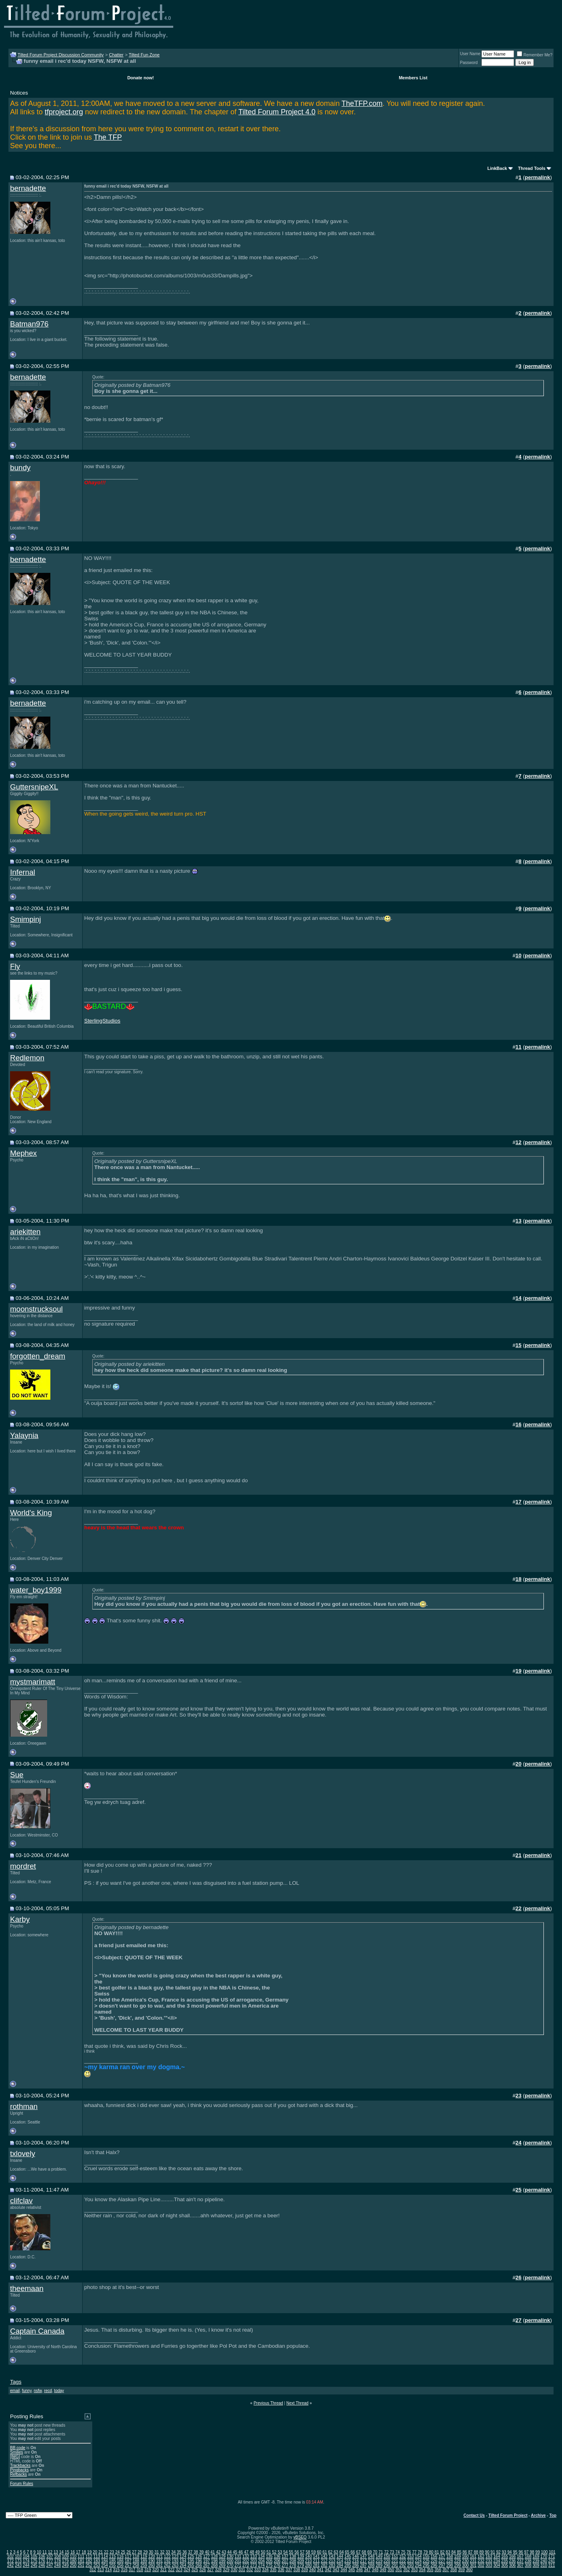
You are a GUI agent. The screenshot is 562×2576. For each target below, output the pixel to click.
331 (241, 2570)
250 (73, 2565)
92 (498, 2552)
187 (128, 2561)
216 (355, 2561)
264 (183, 2565)
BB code (17, 2448)
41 (212, 2552)
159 (457, 2556)
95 (515, 2552)
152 (402, 2556)
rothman (23, 2106)
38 (196, 2552)
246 (41, 2565)
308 (528, 2565)
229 (457, 2561)
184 (104, 2561)
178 (57, 2561)
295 (426, 2565)
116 (120, 2556)
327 (210, 2570)
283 (332, 2565)
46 (240, 2552)
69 (369, 2552)
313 (100, 2570)
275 (269, 2565)
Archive (538, 2515)
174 (26, 2561)
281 (316, 2565)
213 (332, 2561)
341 (320, 2570)
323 (179, 2570)
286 (355, 2565)
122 (167, 2556)
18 (83, 2552)
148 (371, 2556)
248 (57, 2565)
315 (116, 2570)
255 (112, 2565)
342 (328, 2570)
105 (34, 2556)
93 (504, 2552)
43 (224, 2552)
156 (434, 2556)
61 (324, 2552)
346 (359, 2570)
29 (145, 2552)
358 (453, 2570)
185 (112, 2561)
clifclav (21, 2200)
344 (343, 2570)
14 (61, 2552)
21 (100, 2552)
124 (183, 2556)
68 (364, 2552)
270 (230, 2565)
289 (379, 2565)
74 (397, 2552)
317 (132, 2570)
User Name (470, 54)
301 (473, 2565)
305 (504, 2565)
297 (441, 2565)
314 (108, 2570)
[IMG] (15, 2456)
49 (257, 2552)
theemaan (27, 2288)
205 (269, 2561)
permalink (537, 177)
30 (151, 2552)
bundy (20, 467)
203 (253, 2561)
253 (96, 2565)
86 (464, 2552)
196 (198, 2561)
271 (237, 2565)
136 (277, 2556)
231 (473, 2561)
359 (461, 2570)
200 (230, 2561)
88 (476, 2552)
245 (34, 2565)
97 (526, 2552)
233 (488, 2561)
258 (136, 2565)
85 (459, 2552)
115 (112, 2556)
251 (81, 2565)
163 (488, 2556)
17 (78, 2552)
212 (324, 2561)
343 (335, 2570)
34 (173, 2552)
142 (324, 2556)
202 (246, 2561)
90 (487, 2552)
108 (57, 2556)
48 (252, 2552)
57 (302, 2552)
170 (543, 2556)
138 (292, 2556)
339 (304, 2570)
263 (175, 2565)
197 (206, 2561)
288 (371, 2565)
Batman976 (29, 324)
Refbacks (18, 2474)
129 (222, 2556)
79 (425, 2552)
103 (18, 2556)
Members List (413, 77)
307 (520, 2565)
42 (218, 2552)
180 (73, 2561)
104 (26, 2556)
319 (147, 2570)
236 (512, 2561)
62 (330, 2552)
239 (536, 2561)
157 (441, 2556)
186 (120, 2561)
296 (434, 2565)
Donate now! (140, 77)
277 (285, 2565)
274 (261, 2565)
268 (214, 2565)
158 (449, 2556)
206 (277, 2561)
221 (394, 2561)
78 (420, 2552)
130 (230, 2556)
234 (497, 2561)
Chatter (116, 54)
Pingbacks (19, 2470)
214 (339, 2561)
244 (26, 2565)
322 (171, 2570)
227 (441, 2561)
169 (536, 2556)
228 (449, 2561)
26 (129, 2552)
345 (351, 2570)
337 (289, 2570)
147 (363, 2556)
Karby (20, 1919)
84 (453, 2552)
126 (198, 2556)
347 (367, 2570)
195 (190, 2561)
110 (73, 2556)
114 (104, 2556)
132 (246, 2556)
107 (49, 2556)
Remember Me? (534, 55)
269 (222, 2565)
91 (493, 2552)
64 (341, 2552)
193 (175, 2561)
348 (375, 2570)
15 (67, 2552)
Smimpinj (25, 919)
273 (253, 2565)
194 (183, 2561)
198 (214, 2561)
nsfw (38, 2390)
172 (10, 2561)
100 (544, 2552)
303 (488, 2565)
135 (269, 2556)
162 (481, 2556)
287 (363, 2565)
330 (233, 2570)
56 (296, 2552)
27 (134, 2552)
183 (96, 2561)
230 (465, 2561)
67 (358, 2552)
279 (300, 2565)
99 (537, 2552)
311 (551, 2565)
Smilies (16, 2452)
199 (222, 2561)
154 (418, 2556)
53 (280, 2552)
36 (184, 2552)
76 (408, 2552)
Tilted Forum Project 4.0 (276, 112)
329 (226, 2570)
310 (543, 2565)
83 (448, 2552)
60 (319, 2552)
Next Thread (297, 2403)
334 (265, 2570)
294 (418, 2565)
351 (398, 2570)
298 (449, 2565)
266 (198, 2565)
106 (41, 2556)
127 (206, 2556)
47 (246, 2552)
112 (88, 2556)
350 (391, 2570)
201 (237, 2561)
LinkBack (497, 168)
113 (96, 2556)
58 (308, 2552)
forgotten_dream (37, 1356)
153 (410, 2556)
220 (387, 2561)
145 (347, 2556)
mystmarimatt (32, 1681)
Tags (15, 2382)
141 (316, 2556)
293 (410, 2565)
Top (552, 2515)
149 (379, 2556)
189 (143, 2561)
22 (106, 2552)
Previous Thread (268, 2403)
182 (88, 2561)
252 (88, 2565)
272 (246, 2565)
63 (336, 2552)
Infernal (22, 872)
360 (469, 2570)
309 (536, 2565)
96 (520, 2552)
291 (394, 2565)
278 (292, 2565)
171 (551, 2556)
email (15, 2390)
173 (18, 2561)
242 (10, 2565)
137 (285, 2556)
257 (128, 2565)
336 (281, 2570)
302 (481, 2565)
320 (155, 2570)
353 (414, 2570)
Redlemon (27, 1058)
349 (383, 2570)
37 (190, 2552)
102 (10, 2556)
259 (143, 2565)
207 (285, 2561)
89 (481, 2552)
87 (470, 2552)
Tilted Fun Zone (144, 54)
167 (520, 2556)
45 (235, 2552)
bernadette (28, 188)
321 (163, 2570)
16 (73, 2552)
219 (379, 2561)
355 (430, 2570)
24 (117, 2552)
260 (151, 2565)
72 (386, 2552)
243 (18, 2565)
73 (392, 2552)
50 (263, 2552)
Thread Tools (531, 168)
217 (363, 2561)
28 (140, 2552)
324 (187, 2570)
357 (445, 2570)
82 (442, 2552)
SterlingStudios (102, 1021)
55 (291, 2552)
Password (469, 62)
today (59, 2390)
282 (324, 2565)
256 (120, 2565)
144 (339, 2556)
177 (49, 2561)
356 (438, 2570)
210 (308, 2561)
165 (504, 2556)
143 (332, 2556)
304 (497, 2565)
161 (473, 2556)
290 (387, 2565)
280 (308, 2565)
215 (347, 2561)
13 (56, 2552)
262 (167, 2565)
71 (380, 2552)
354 (422, 2570)
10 (39, 2552)
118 (136, 2556)
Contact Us (474, 2515)
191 (159, 2561)
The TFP (108, 137)
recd (48, 2390)
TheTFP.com (362, 103)
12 (50, 2552)
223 (410, 2561)
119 (143, 2556)
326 (202, 2570)
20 (95, 2552)
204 (261, 2561)
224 (418, 2561)
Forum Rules (21, 2483)
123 (175, 2556)
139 (300, 2556)
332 (249, 2570)
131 (237, 2556)
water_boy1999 (36, 1590)
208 (292, 2561)
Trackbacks (20, 2465)
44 (229, 2552)
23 (112, 2552)
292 (402, 2565)
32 (162, 2552)
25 (123, 2552)
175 (34, 2561)
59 (313, 2552)
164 (497, 2556)
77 (414, 2552)
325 (194, 2570)
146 (355, 2556)
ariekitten (25, 1231)
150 (387, 2556)
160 (465, 2556)
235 (504, 2561)
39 (201, 2552)
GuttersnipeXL (34, 787)
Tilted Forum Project (507, 2515)
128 (214, 2556)
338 (296, 2570)
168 (528, 2556)
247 (49, 2565)
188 (136, 2561)
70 (375, 2552)
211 (316, 2561)
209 (300, 2561)
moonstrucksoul (36, 1309)
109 (65, 2556)
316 (124, 2570)
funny (26, 2390)
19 (89, 2552)
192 (167, 2561)
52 (274, 2552)
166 (512, 2556)
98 (532, 2552)
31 (156, 2552)
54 (285, 2552)
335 (273, 2570)
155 (426, 2556)
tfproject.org (64, 112)
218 (371, 2561)
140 (308, 2556)
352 (406, 2570)
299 (457, 2565)
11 (44, 2552)
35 (179, 2552)
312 (92, 2570)
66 (352, 2552)
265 (190, 2565)
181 (81, 2561)
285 (347, 2565)
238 (528, 2561)
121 (159, 2556)
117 (128, 2556)
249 (65, 2565)
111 (81, 2556)
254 (104, 2565)
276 (277, 2565)
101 (552, 2552)
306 (512, 2565)
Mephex (23, 1153)
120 (151, 2556)
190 (151, 2561)
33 (168, 2552)
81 (437, 2552)
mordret (23, 1866)
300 (465, 2565)
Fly (15, 966)
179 (65, 2561)
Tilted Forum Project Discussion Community (61, 54)
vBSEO (300, 2537)
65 (347, 2552)
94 (509, 2552)
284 (339, 2565)
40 (207, 2552)
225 (426, 2561)
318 (140, 2570)
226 (434, 2561)
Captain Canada (37, 2331)
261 (159, 2565)
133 (253, 2556)
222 (402, 2561)
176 (41, 2561)
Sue (16, 1774)
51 (268, 2552)
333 (257, 2570)
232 (481, 2561)
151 (394, 2556)
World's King (31, 1512)
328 (218, 2570)
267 (206, 2565)
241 (551, 2561)
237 (520, 2561)
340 (312, 2570)
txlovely (22, 2153)
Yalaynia (24, 1435)
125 (190, 2556)
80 (431, 2552)
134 (261, 2556)
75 (403, 2552)
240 (543, 2561)
